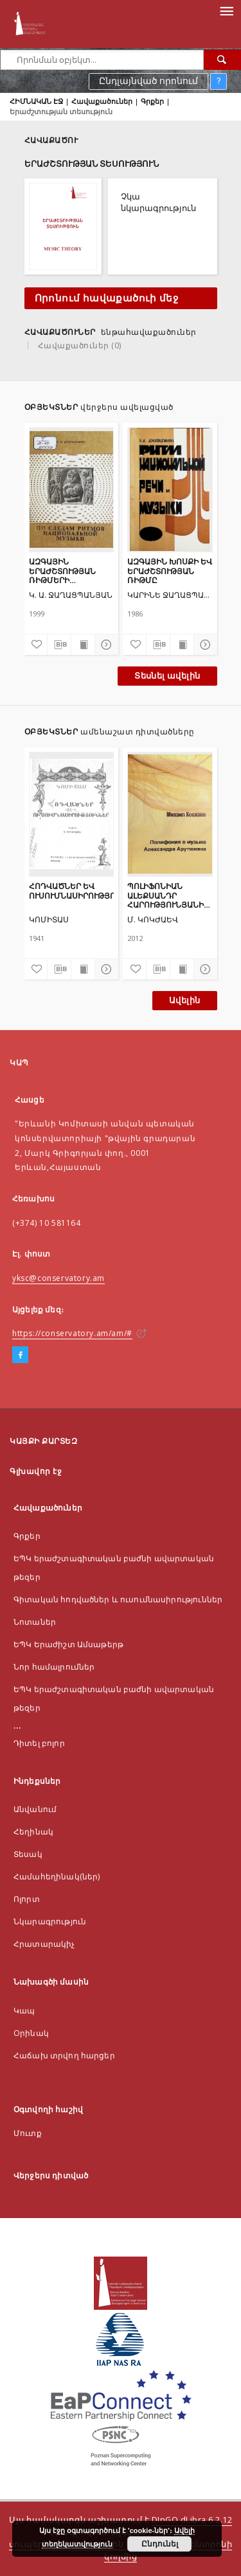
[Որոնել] (222, 59)
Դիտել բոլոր (39, 1743)
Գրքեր (152, 101)
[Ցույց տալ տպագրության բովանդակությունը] (82, 644)
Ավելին (184, 1000)
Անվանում (35, 1809)
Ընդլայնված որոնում (148, 81)
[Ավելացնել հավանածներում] (36, 644)
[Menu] (226, 10)
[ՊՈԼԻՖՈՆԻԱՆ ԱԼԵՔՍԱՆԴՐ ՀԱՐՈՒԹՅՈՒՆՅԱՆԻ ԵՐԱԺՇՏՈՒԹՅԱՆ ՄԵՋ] (170, 814)
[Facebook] (20, 1355)
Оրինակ (31, 2033)
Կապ (24, 2010)
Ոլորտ (26, 1899)
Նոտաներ (34, 1621)
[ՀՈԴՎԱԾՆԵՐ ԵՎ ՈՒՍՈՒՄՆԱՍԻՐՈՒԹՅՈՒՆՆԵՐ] (72, 814)
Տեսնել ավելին (167, 676)
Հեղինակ (33, 1831)
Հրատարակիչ (44, 1943)
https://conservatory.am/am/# (72, 1333)
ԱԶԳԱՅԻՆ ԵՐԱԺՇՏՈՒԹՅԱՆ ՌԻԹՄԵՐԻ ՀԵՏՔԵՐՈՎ (62, 570)
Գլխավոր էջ (36, 1471)
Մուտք (27, 2133)
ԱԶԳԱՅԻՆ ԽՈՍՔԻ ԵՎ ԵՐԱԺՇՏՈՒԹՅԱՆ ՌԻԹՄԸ (169, 570)
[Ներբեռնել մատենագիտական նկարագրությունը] (59, 644)
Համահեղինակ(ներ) (56, 1876)
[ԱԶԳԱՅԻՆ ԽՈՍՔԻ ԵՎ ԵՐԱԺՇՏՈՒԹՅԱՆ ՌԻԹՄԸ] (170, 489)
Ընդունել (159, 2543)
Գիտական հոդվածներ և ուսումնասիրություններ (117, 1599)
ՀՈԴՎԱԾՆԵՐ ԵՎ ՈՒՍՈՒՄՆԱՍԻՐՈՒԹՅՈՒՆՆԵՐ (71, 891)
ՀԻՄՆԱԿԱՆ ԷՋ (36, 101)
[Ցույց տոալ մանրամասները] (104, 644)
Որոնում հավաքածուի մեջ (107, 298)
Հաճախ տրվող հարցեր (64, 2055)
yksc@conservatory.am (58, 1278)
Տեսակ (27, 1854)
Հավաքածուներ (101, 101)
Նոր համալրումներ (53, 1666)
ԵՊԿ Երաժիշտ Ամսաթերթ (68, 1644)
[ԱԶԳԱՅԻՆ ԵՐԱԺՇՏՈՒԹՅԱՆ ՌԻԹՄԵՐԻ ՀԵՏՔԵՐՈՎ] (72, 489)
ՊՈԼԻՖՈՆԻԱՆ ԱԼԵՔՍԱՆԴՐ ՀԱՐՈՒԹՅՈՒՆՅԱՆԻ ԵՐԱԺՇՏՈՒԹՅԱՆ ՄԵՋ (165, 895)
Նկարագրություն (49, 1921)
